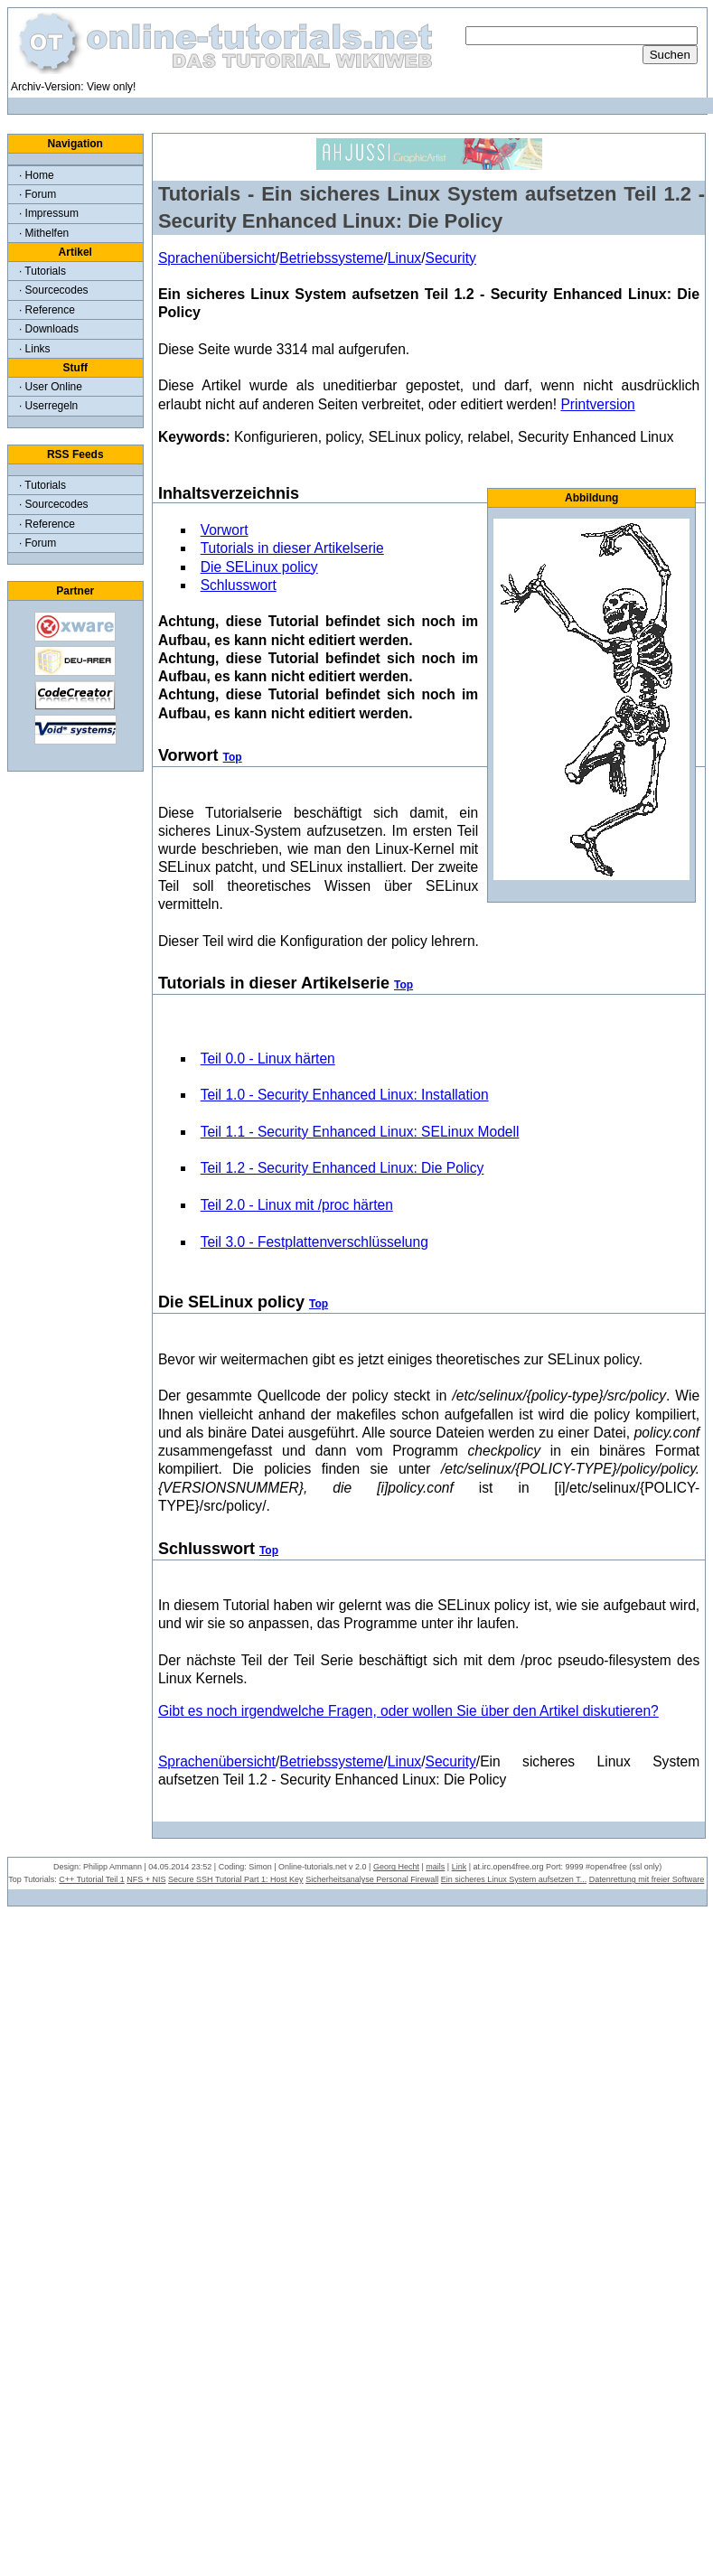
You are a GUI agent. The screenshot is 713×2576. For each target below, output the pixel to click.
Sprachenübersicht (217, 258)
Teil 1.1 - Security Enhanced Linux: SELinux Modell (360, 1131)
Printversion (597, 404)
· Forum (37, 194)
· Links (35, 348)
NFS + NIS (146, 1879)
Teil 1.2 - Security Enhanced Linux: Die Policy (342, 1168)
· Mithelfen (44, 233)
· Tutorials (42, 271)
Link (459, 1866)
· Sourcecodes (54, 290)
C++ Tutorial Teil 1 (91, 1879)
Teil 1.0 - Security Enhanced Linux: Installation (345, 1094)
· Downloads (49, 329)
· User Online (50, 386)
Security (450, 258)
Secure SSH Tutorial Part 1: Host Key (236, 1879)
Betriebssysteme (331, 258)
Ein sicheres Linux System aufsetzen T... (513, 1879)
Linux (404, 258)
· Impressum (49, 213)
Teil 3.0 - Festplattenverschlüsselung (314, 1242)
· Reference (47, 310)
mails (435, 1866)
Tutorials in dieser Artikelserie (292, 548)
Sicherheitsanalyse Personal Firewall (371, 1879)
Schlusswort (239, 585)
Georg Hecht (396, 1866)
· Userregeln (48, 405)
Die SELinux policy (259, 567)
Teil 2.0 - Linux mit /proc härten (297, 1205)
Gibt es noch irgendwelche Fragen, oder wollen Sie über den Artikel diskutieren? (408, 1711)
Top (232, 757)
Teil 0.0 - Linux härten (268, 1058)
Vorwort (225, 530)
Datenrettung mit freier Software (647, 1879)
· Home (36, 175)
